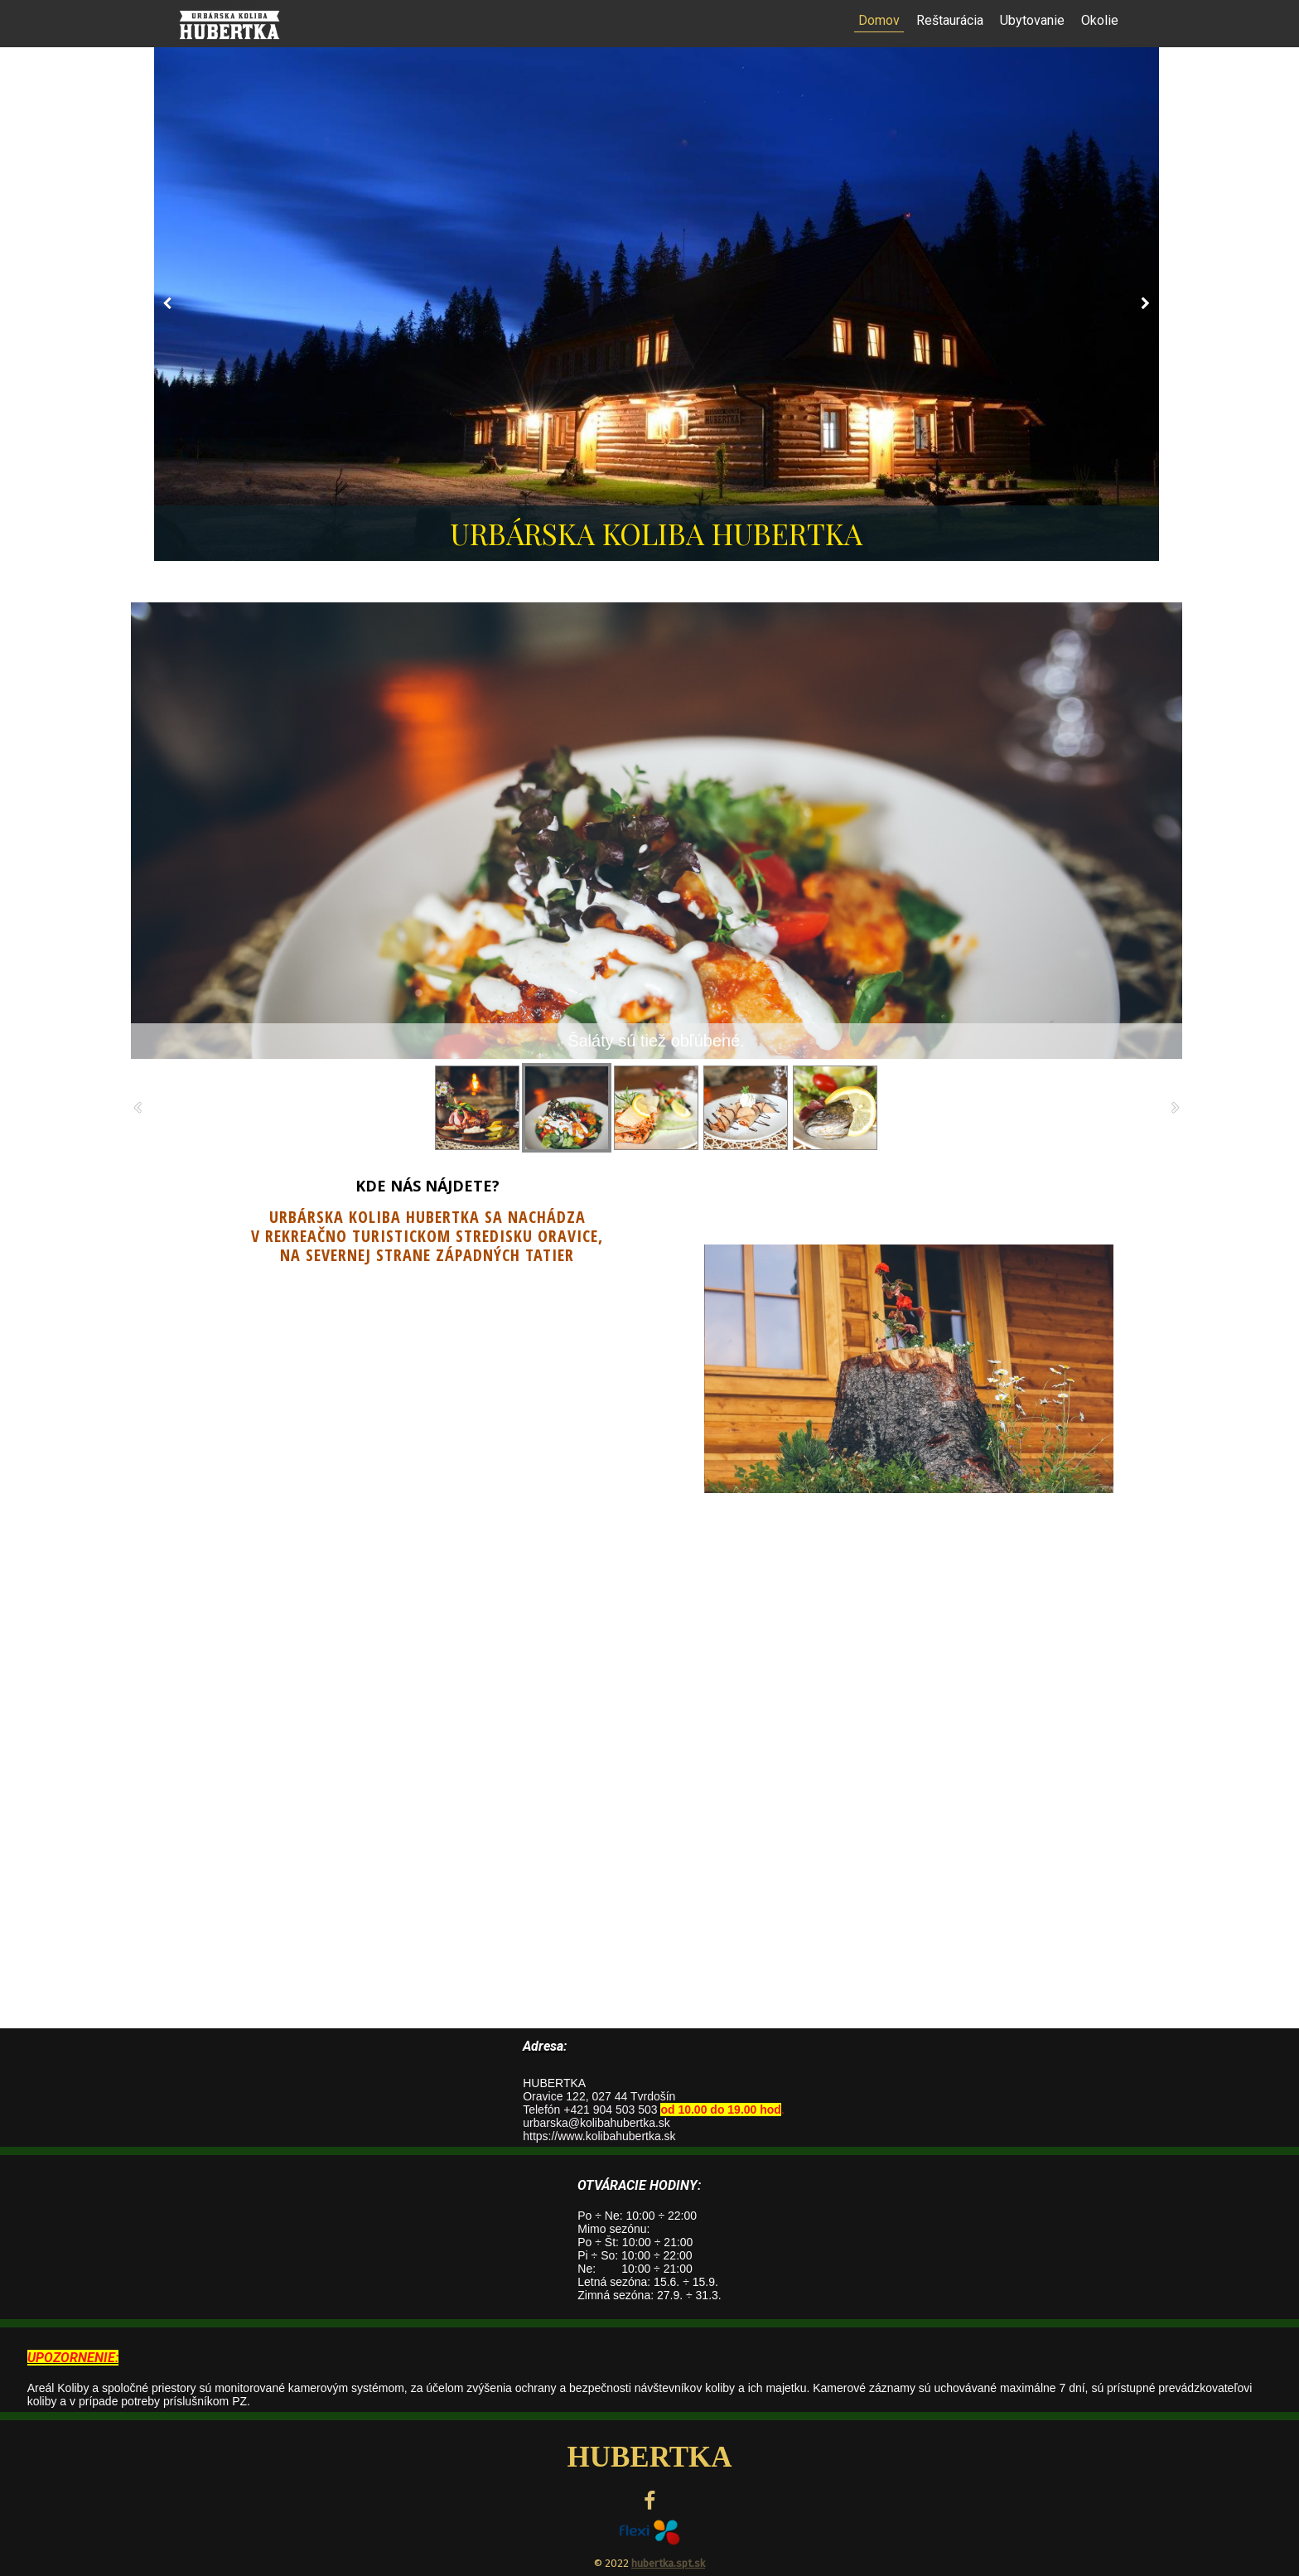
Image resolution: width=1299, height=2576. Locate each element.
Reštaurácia (949, 20)
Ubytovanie (1032, 20)
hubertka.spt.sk (668, 2563)
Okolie (1099, 20)
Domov (879, 20)
